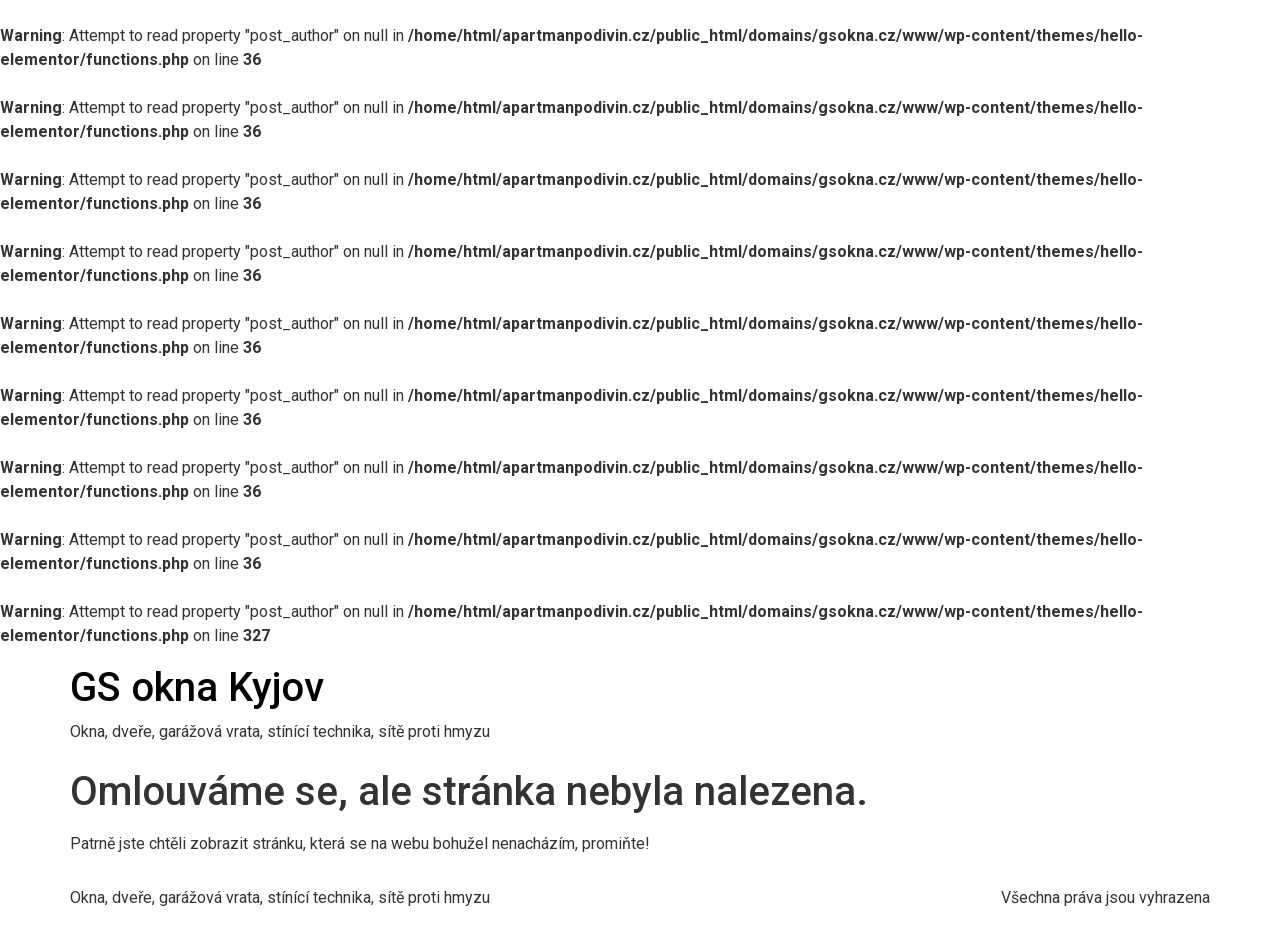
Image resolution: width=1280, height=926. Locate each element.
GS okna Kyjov (197, 687)
